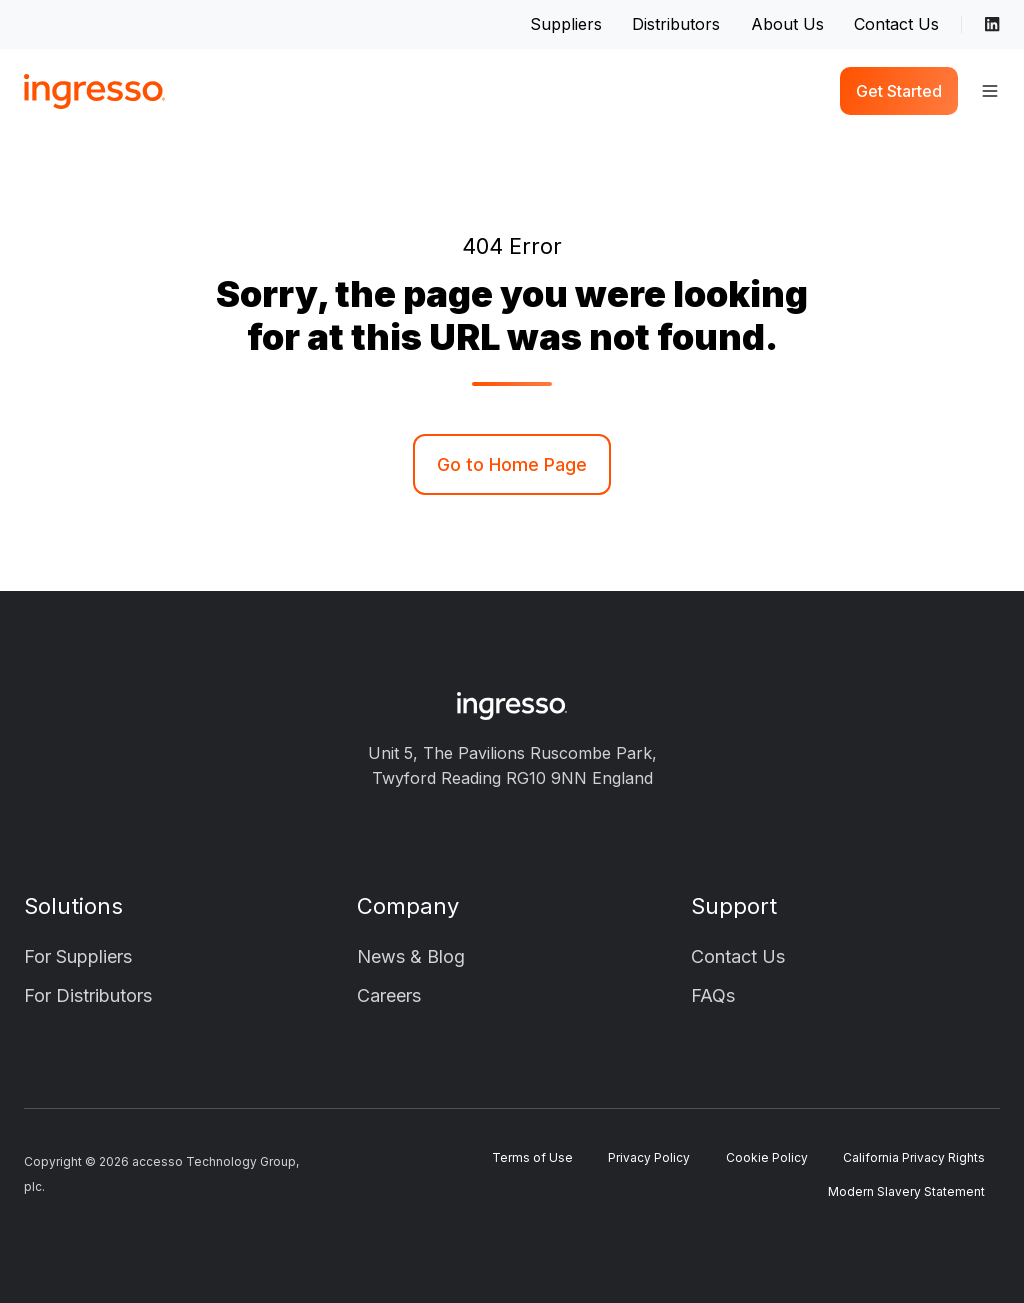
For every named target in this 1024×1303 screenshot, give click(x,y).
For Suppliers (78, 956)
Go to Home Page (512, 464)
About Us (787, 24)
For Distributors (88, 995)
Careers (389, 995)
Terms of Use (532, 1157)
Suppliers (566, 24)
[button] (990, 91)
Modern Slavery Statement (906, 1191)
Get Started (899, 91)
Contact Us (896, 24)
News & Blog (411, 956)
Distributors (676, 24)
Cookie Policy (767, 1157)
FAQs (713, 995)
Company (408, 906)
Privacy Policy (649, 1157)
